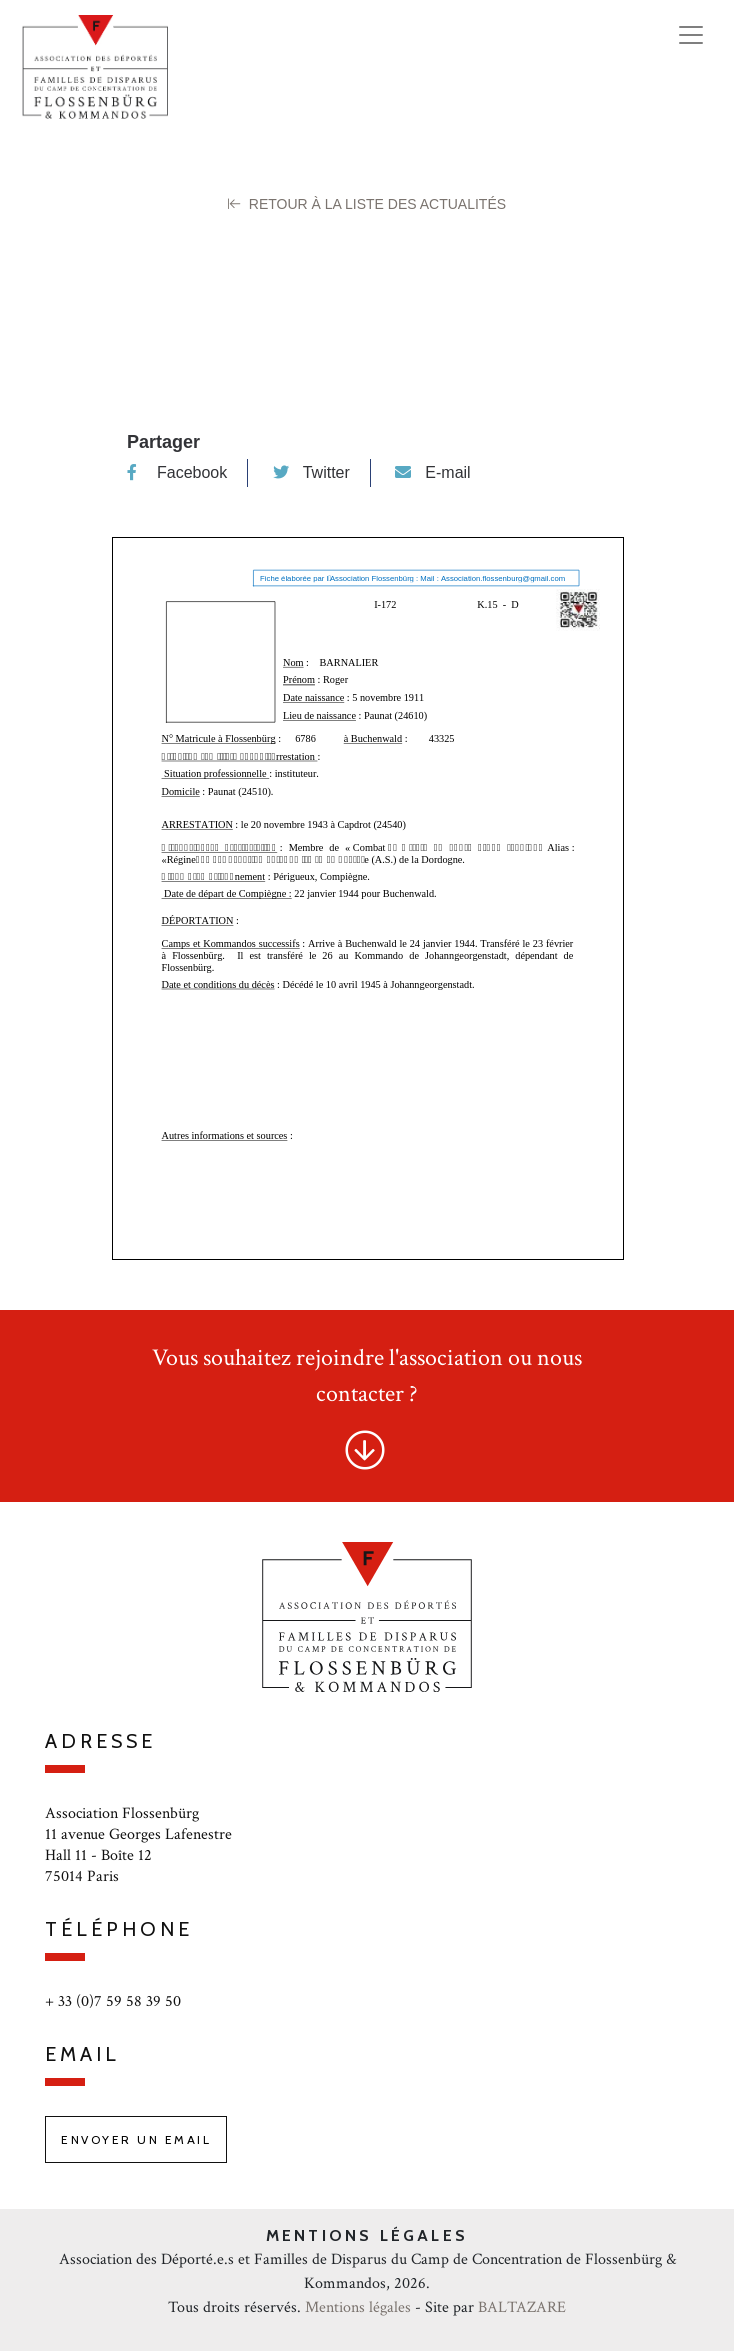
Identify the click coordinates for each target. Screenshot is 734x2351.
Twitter (311, 472)
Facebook (177, 472)
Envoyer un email (136, 2139)
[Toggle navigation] (691, 35)
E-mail (432, 472)
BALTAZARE (522, 2307)
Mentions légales (358, 2307)
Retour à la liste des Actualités (367, 204)
